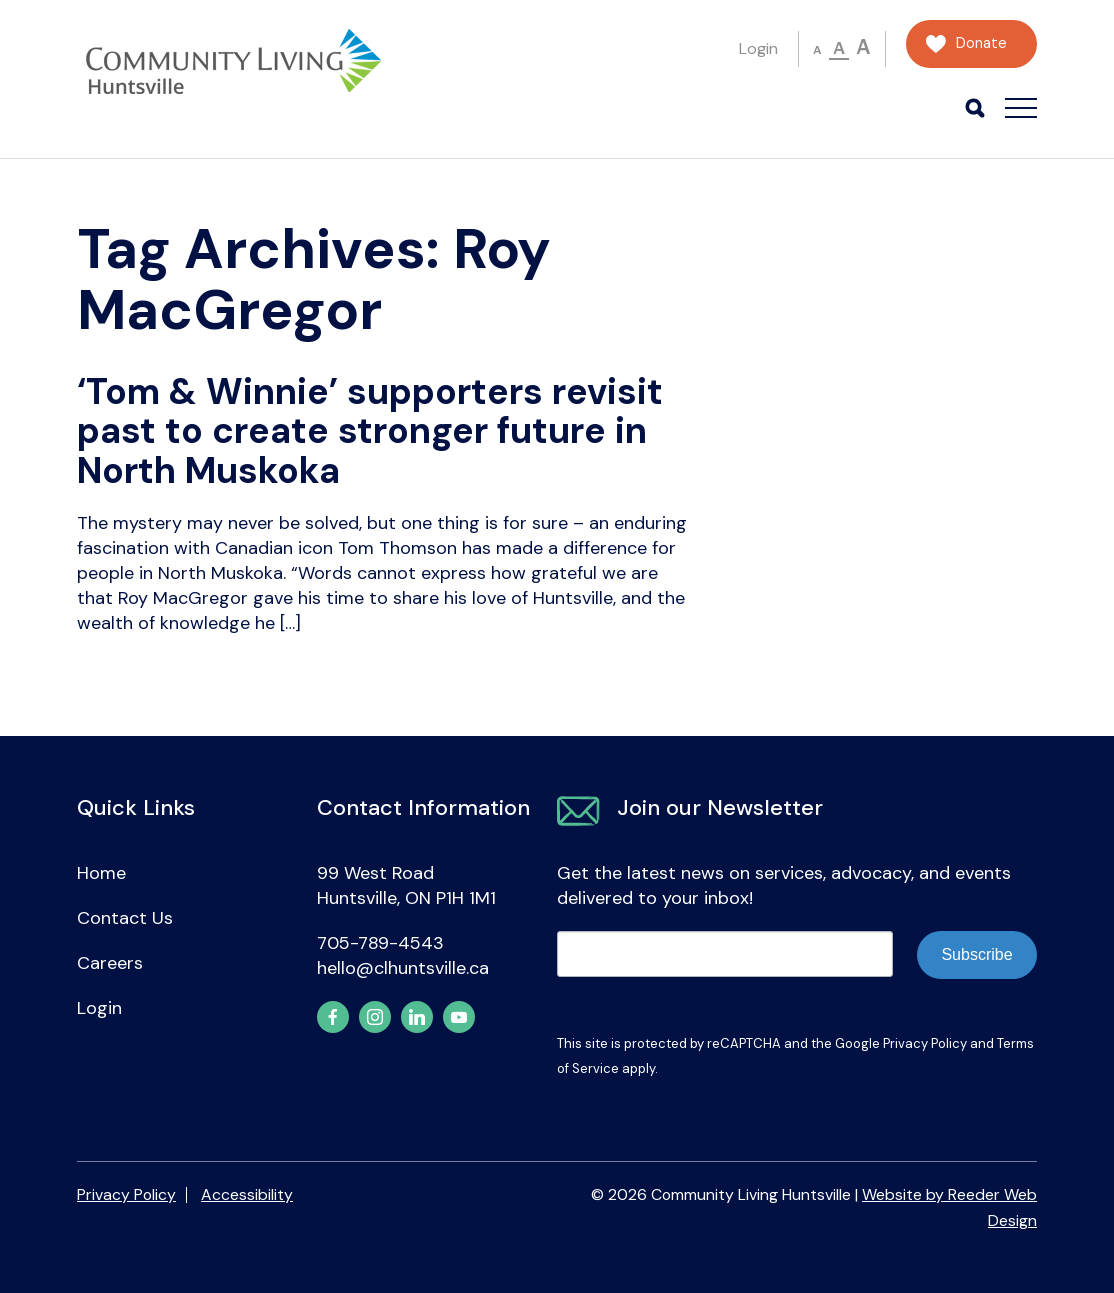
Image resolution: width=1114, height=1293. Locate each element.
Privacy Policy (925, 1043)
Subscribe (976, 954)
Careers (110, 963)
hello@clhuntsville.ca (403, 968)
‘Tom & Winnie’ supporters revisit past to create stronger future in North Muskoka (370, 431)
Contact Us (125, 918)
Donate (981, 43)
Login (758, 48)
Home (101, 873)
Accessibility (247, 1194)
